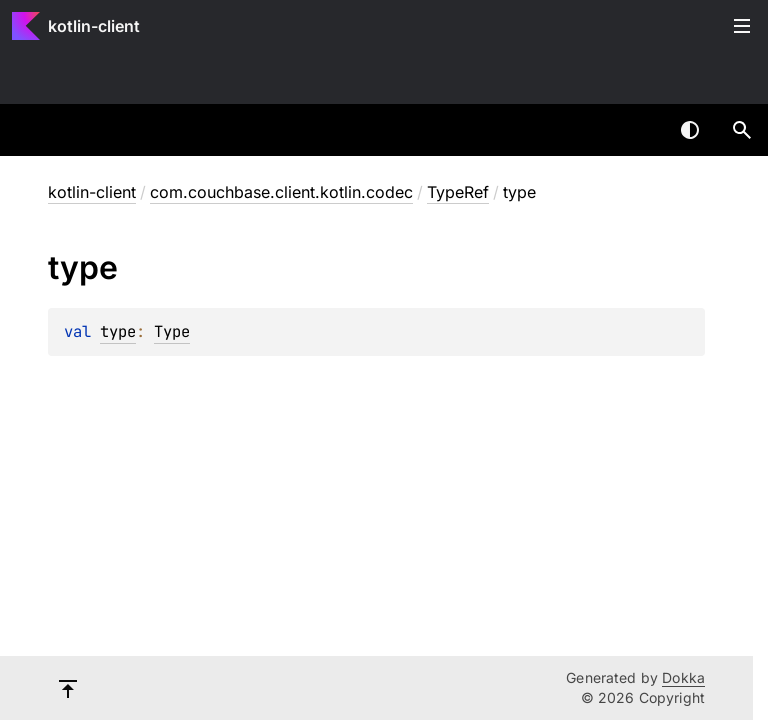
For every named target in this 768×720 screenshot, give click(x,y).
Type (172, 331)
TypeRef (458, 192)
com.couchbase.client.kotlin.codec (281, 192)
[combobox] (638, 130)
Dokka (683, 677)
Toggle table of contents (742, 26)
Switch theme (690, 130)
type (118, 331)
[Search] (742, 130)
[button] (742, 130)
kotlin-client (94, 26)
